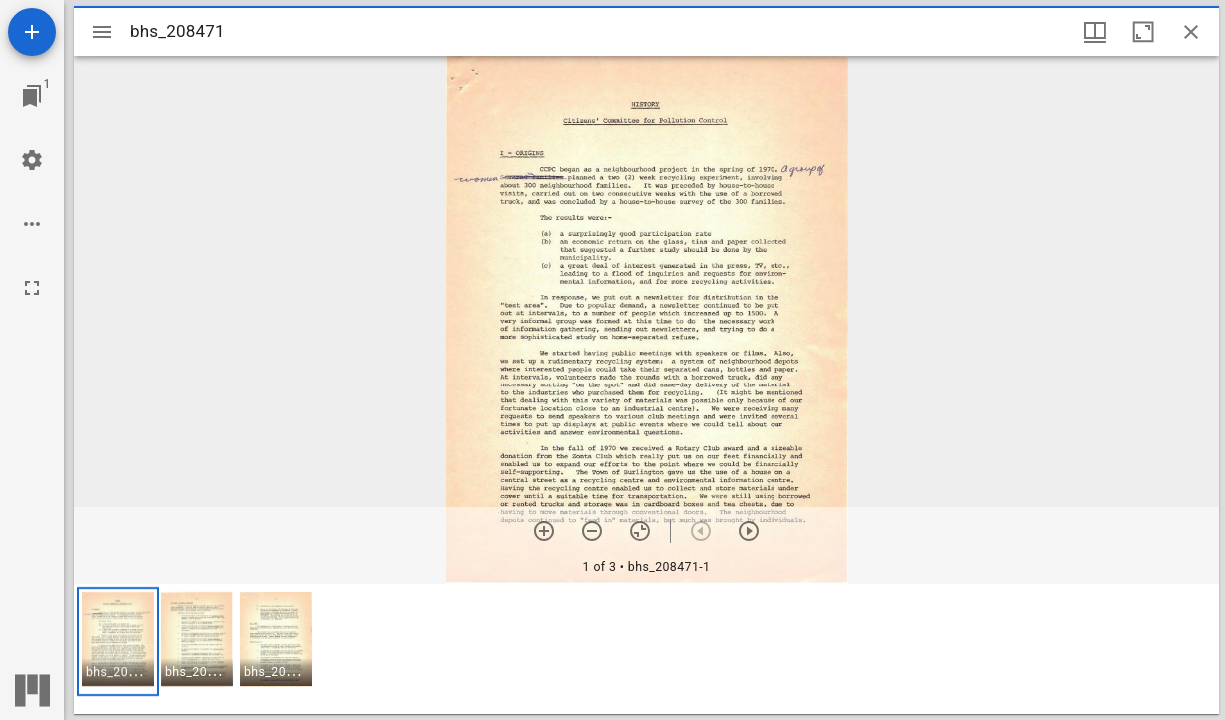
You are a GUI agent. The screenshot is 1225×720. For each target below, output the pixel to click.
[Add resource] (32, 32)
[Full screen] (32, 288)
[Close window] (1191, 32)
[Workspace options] (32, 224)
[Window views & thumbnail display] (1095, 32)
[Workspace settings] (32, 160)
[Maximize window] (1143, 32)
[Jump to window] (32, 96)
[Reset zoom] (640, 531)
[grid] (646, 649)
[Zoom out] (592, 531)
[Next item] (749, 531)
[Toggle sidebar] (102, 32)
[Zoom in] (544, 531)
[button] (118, 641)
